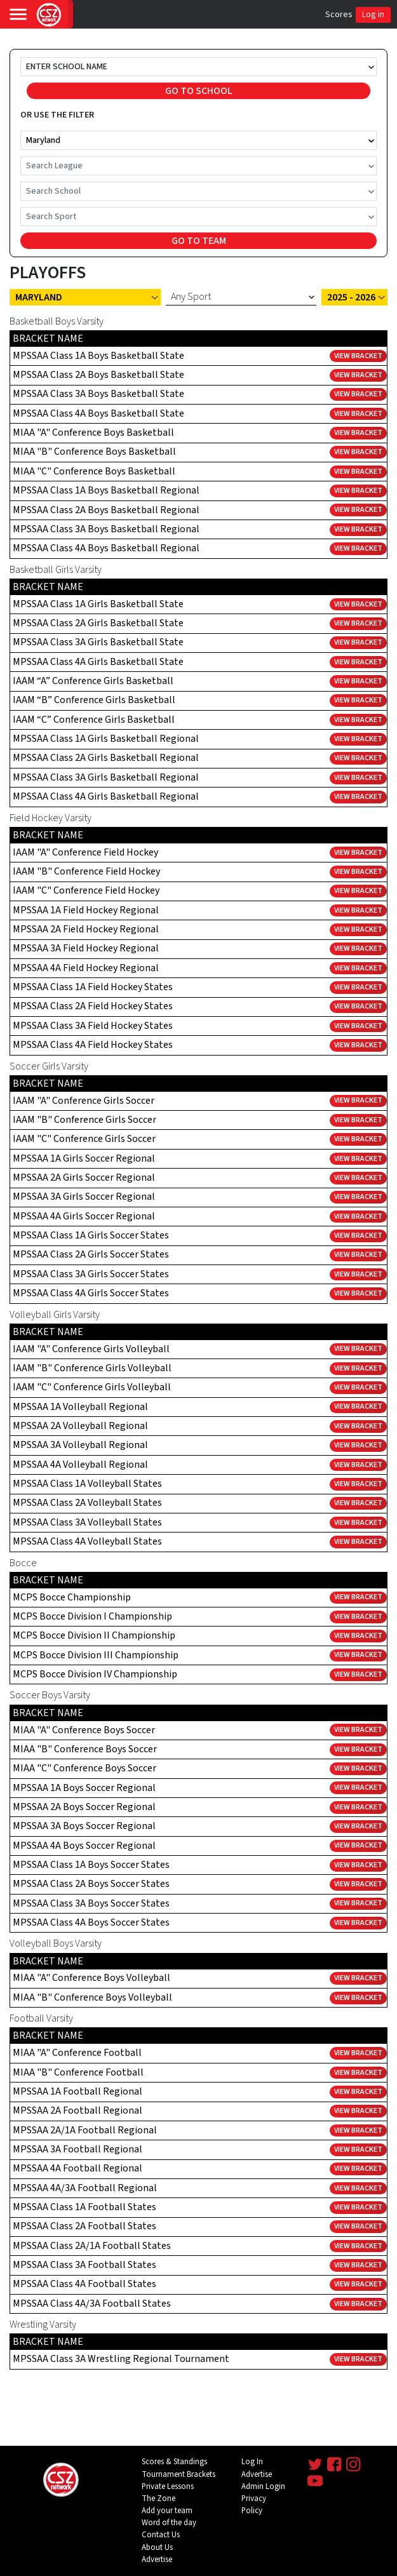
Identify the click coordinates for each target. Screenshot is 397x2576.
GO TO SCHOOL (198, 91)
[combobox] (27, 67)
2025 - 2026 (351, 297)
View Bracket (358, 356)
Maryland (38, 297)
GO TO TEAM (199, 241)
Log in (373, 14)
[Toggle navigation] (18, 14)
